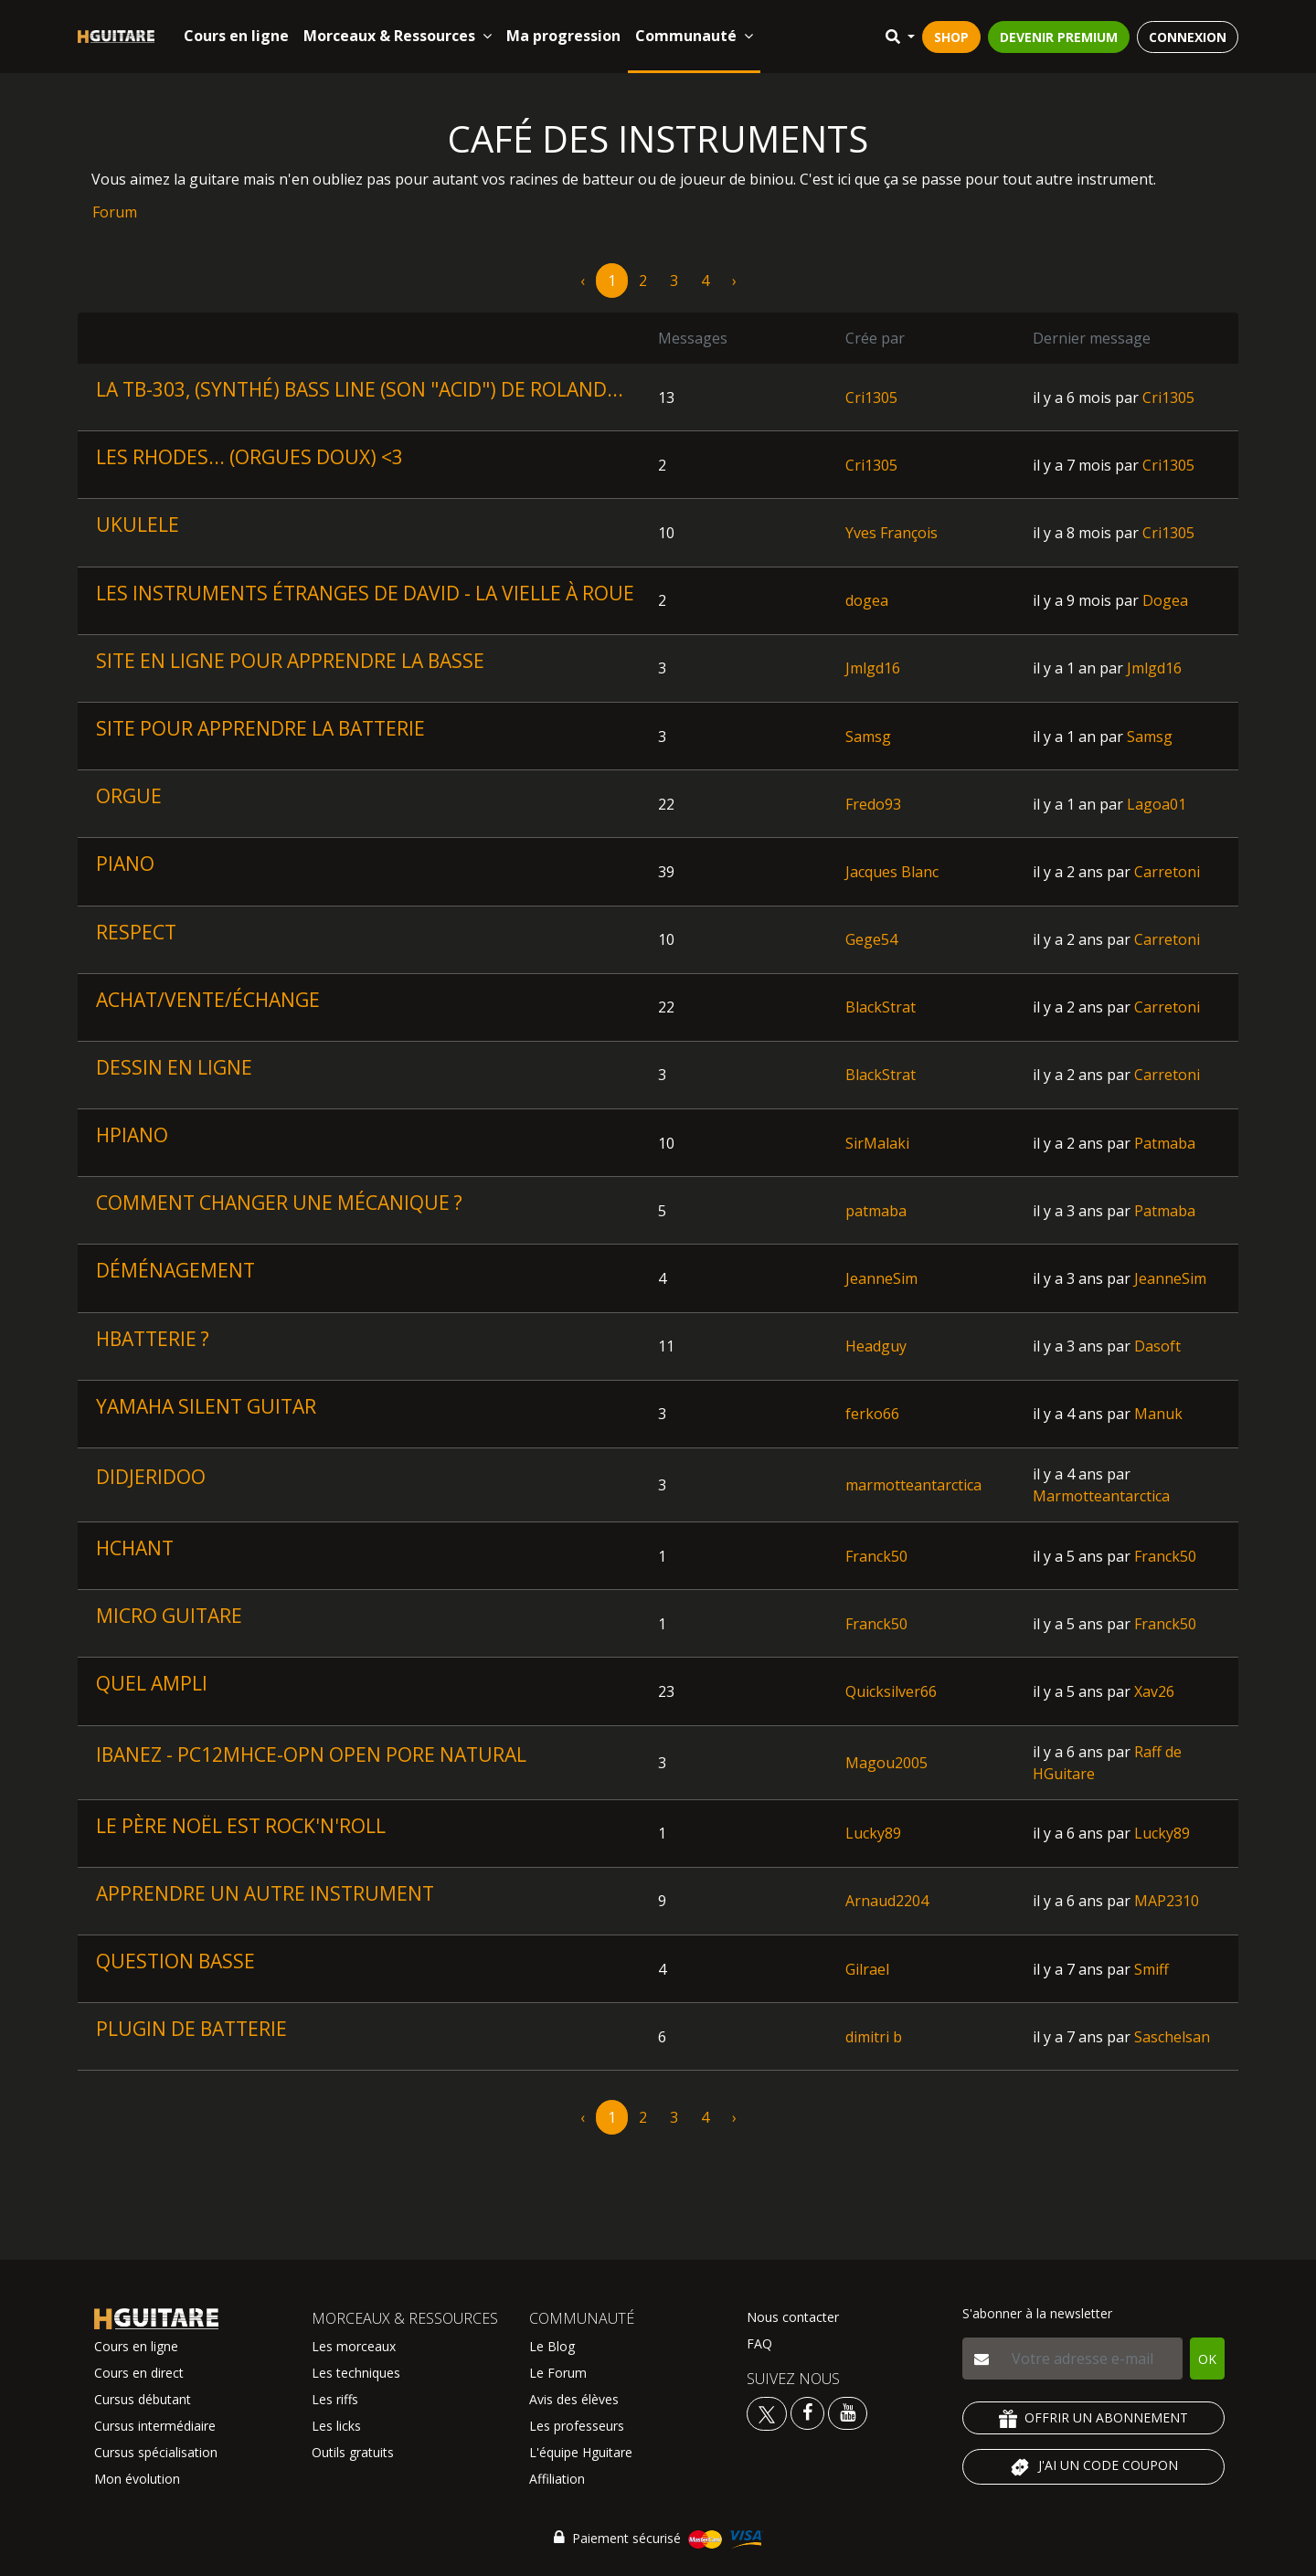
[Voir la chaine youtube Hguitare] (847, 2412)
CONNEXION (1187, 37)
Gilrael (867, 1969)
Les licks (336, 2425)
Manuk (1158, 1414)
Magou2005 (886, 1763)
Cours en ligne (236, 36)
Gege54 (871, 939)
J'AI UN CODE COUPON (1093, 2467)
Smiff (1151, 1969)
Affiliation (557, 2478)
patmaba (876, 1211)
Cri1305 (871, 397)
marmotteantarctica (913, 1485)
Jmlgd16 (872, 668)
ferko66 (872, 1414)
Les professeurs (576, 2425)
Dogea (1165, 600)
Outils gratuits (353, 2452)
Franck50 (876, 1556)
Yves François (891, 533)
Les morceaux (354, 2346)
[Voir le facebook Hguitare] (807, 2412)
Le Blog (552, 2346)
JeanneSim (881, 1278)
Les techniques (356, 2372)
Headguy (876, 1346)
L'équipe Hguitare (580, 2452)
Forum (114, 212)
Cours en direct (139, 2372)
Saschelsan (1172, 2037)
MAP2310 (1166, 1901)
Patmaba (1164, 1143)
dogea (866, 600)
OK (1207, 2359)
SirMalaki (877, 1143)
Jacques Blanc (892, 872)
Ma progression (563, 36)
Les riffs (335, 2399)
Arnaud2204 (887, 1901)
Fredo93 (873, 804)
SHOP (951, 37)
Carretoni (1167, 872)
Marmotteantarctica (1101, 1496)
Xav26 (1154, 1691)
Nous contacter (793, 2317)
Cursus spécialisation (156, 2452)
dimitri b (873, 2037)
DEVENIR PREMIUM (1059, 37)
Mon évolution (137, 2478)
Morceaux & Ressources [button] (397, 36)
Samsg (868, 736)
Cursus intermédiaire (155, 2425)
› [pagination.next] (734, 280)
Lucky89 (873, 1833)
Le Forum (558, 2372)
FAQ (759, 2343)
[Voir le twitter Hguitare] (769, 2412)
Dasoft (1157, 1346)
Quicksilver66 (891, 1691)
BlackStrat (880, 1007)
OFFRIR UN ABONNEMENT (1093, 2418)
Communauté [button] (694, 36)
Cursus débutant (142, 2399)
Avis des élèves (574, 2399)
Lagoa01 (1156, 804)
